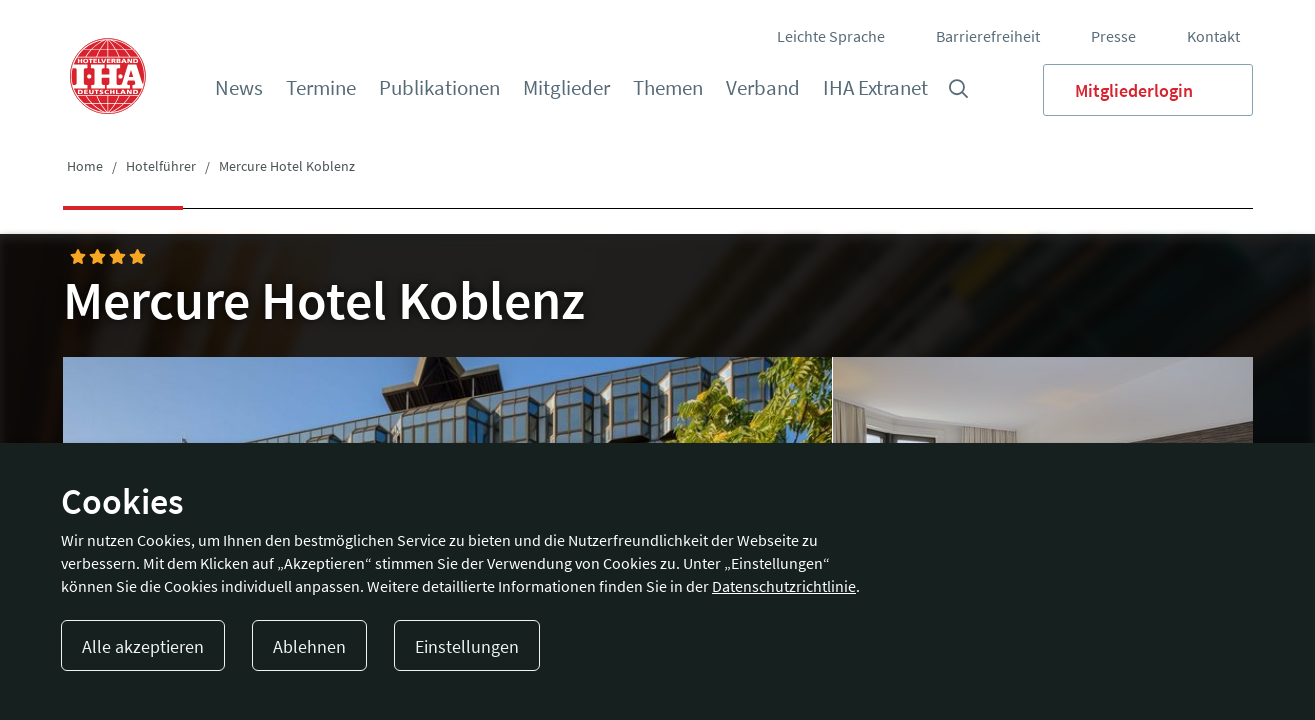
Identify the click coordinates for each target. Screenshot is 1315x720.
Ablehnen (309, 646)
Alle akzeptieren (143, 646)
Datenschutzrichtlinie (784, 586)
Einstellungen (467, 646)
